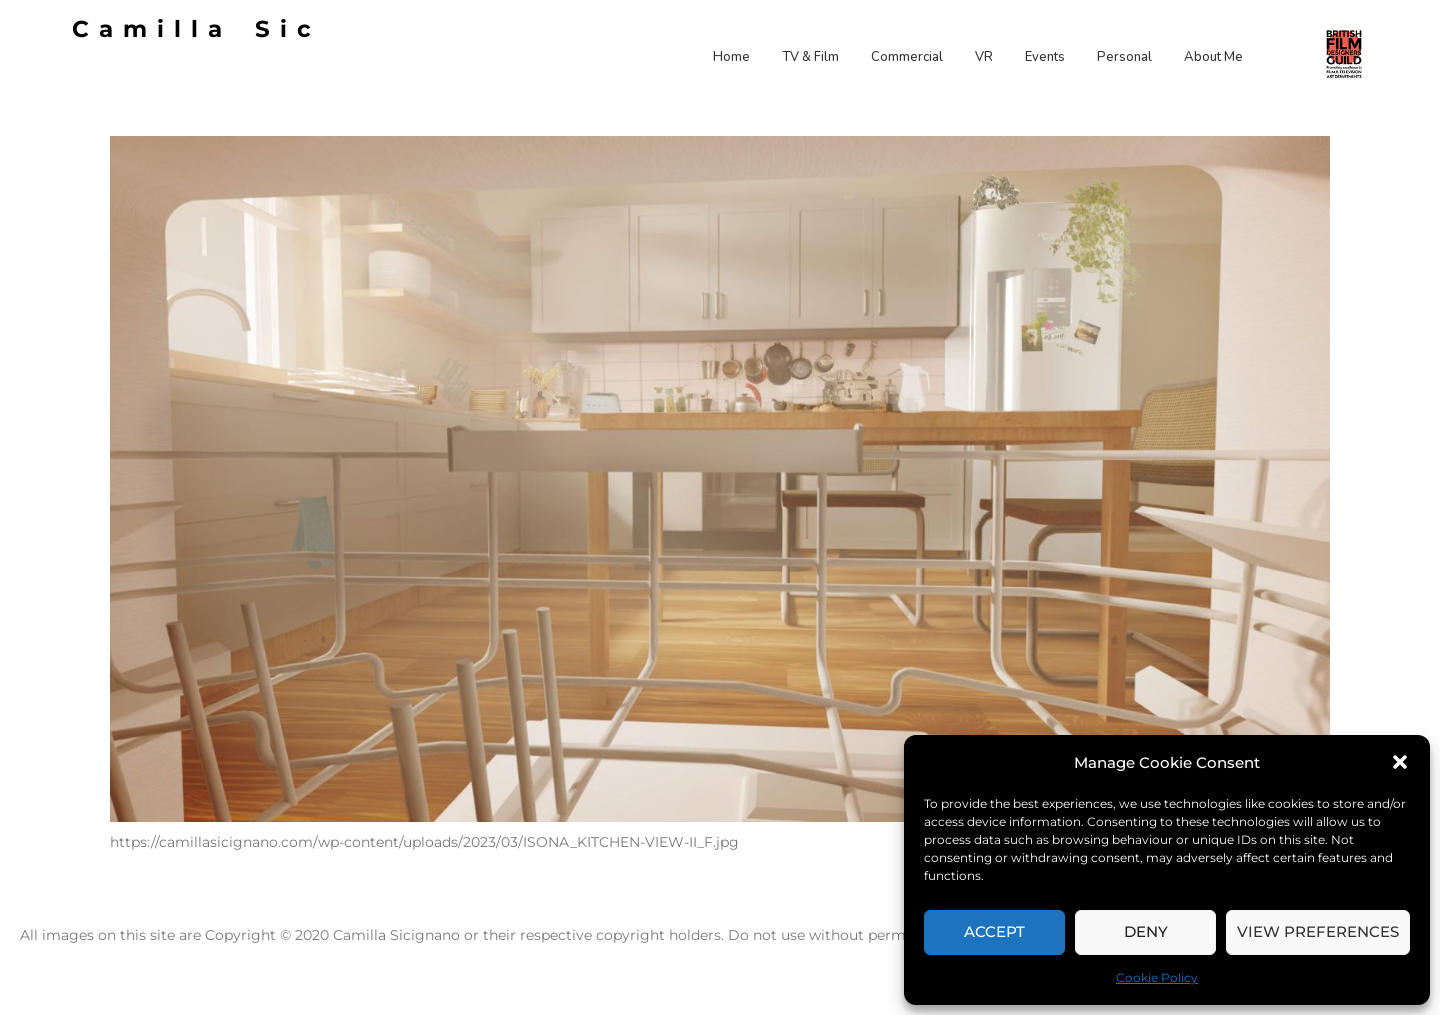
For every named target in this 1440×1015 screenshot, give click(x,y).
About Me (1213, 57)
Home (731, 57)
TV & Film (810, 57)
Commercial (907, 57)
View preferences (1318, 931)
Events (1045, 57)
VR (984, 57)
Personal (1124, 57)
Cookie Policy (1157, 977)
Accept (994, 931)
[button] (1400, 762)
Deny (1146, 931)
